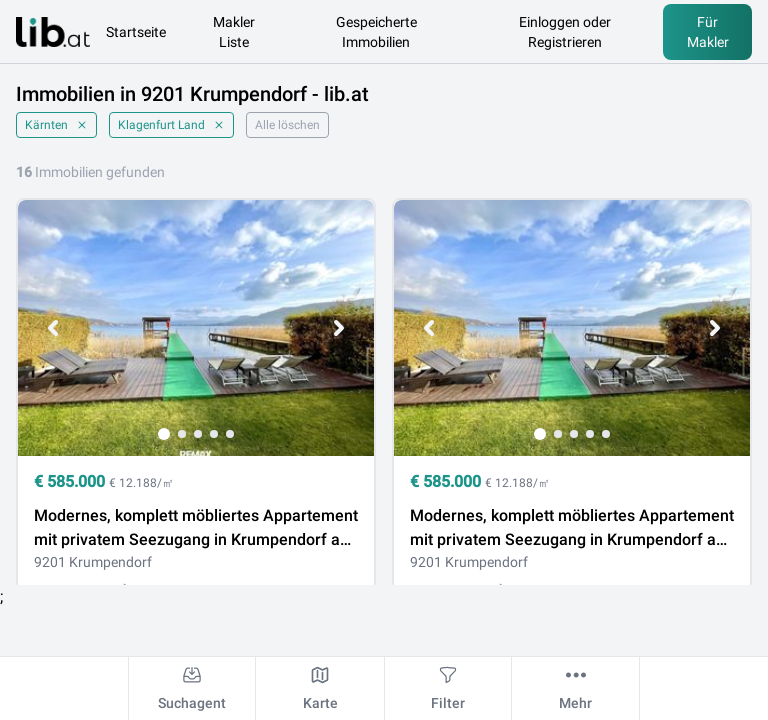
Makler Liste (234, 32)
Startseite (136, 32)
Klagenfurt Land (171, 125)
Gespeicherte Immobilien (376, 32)
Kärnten (56, 125)
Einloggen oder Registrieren (565, 32)
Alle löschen (287, 125)
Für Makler (708, 32)
